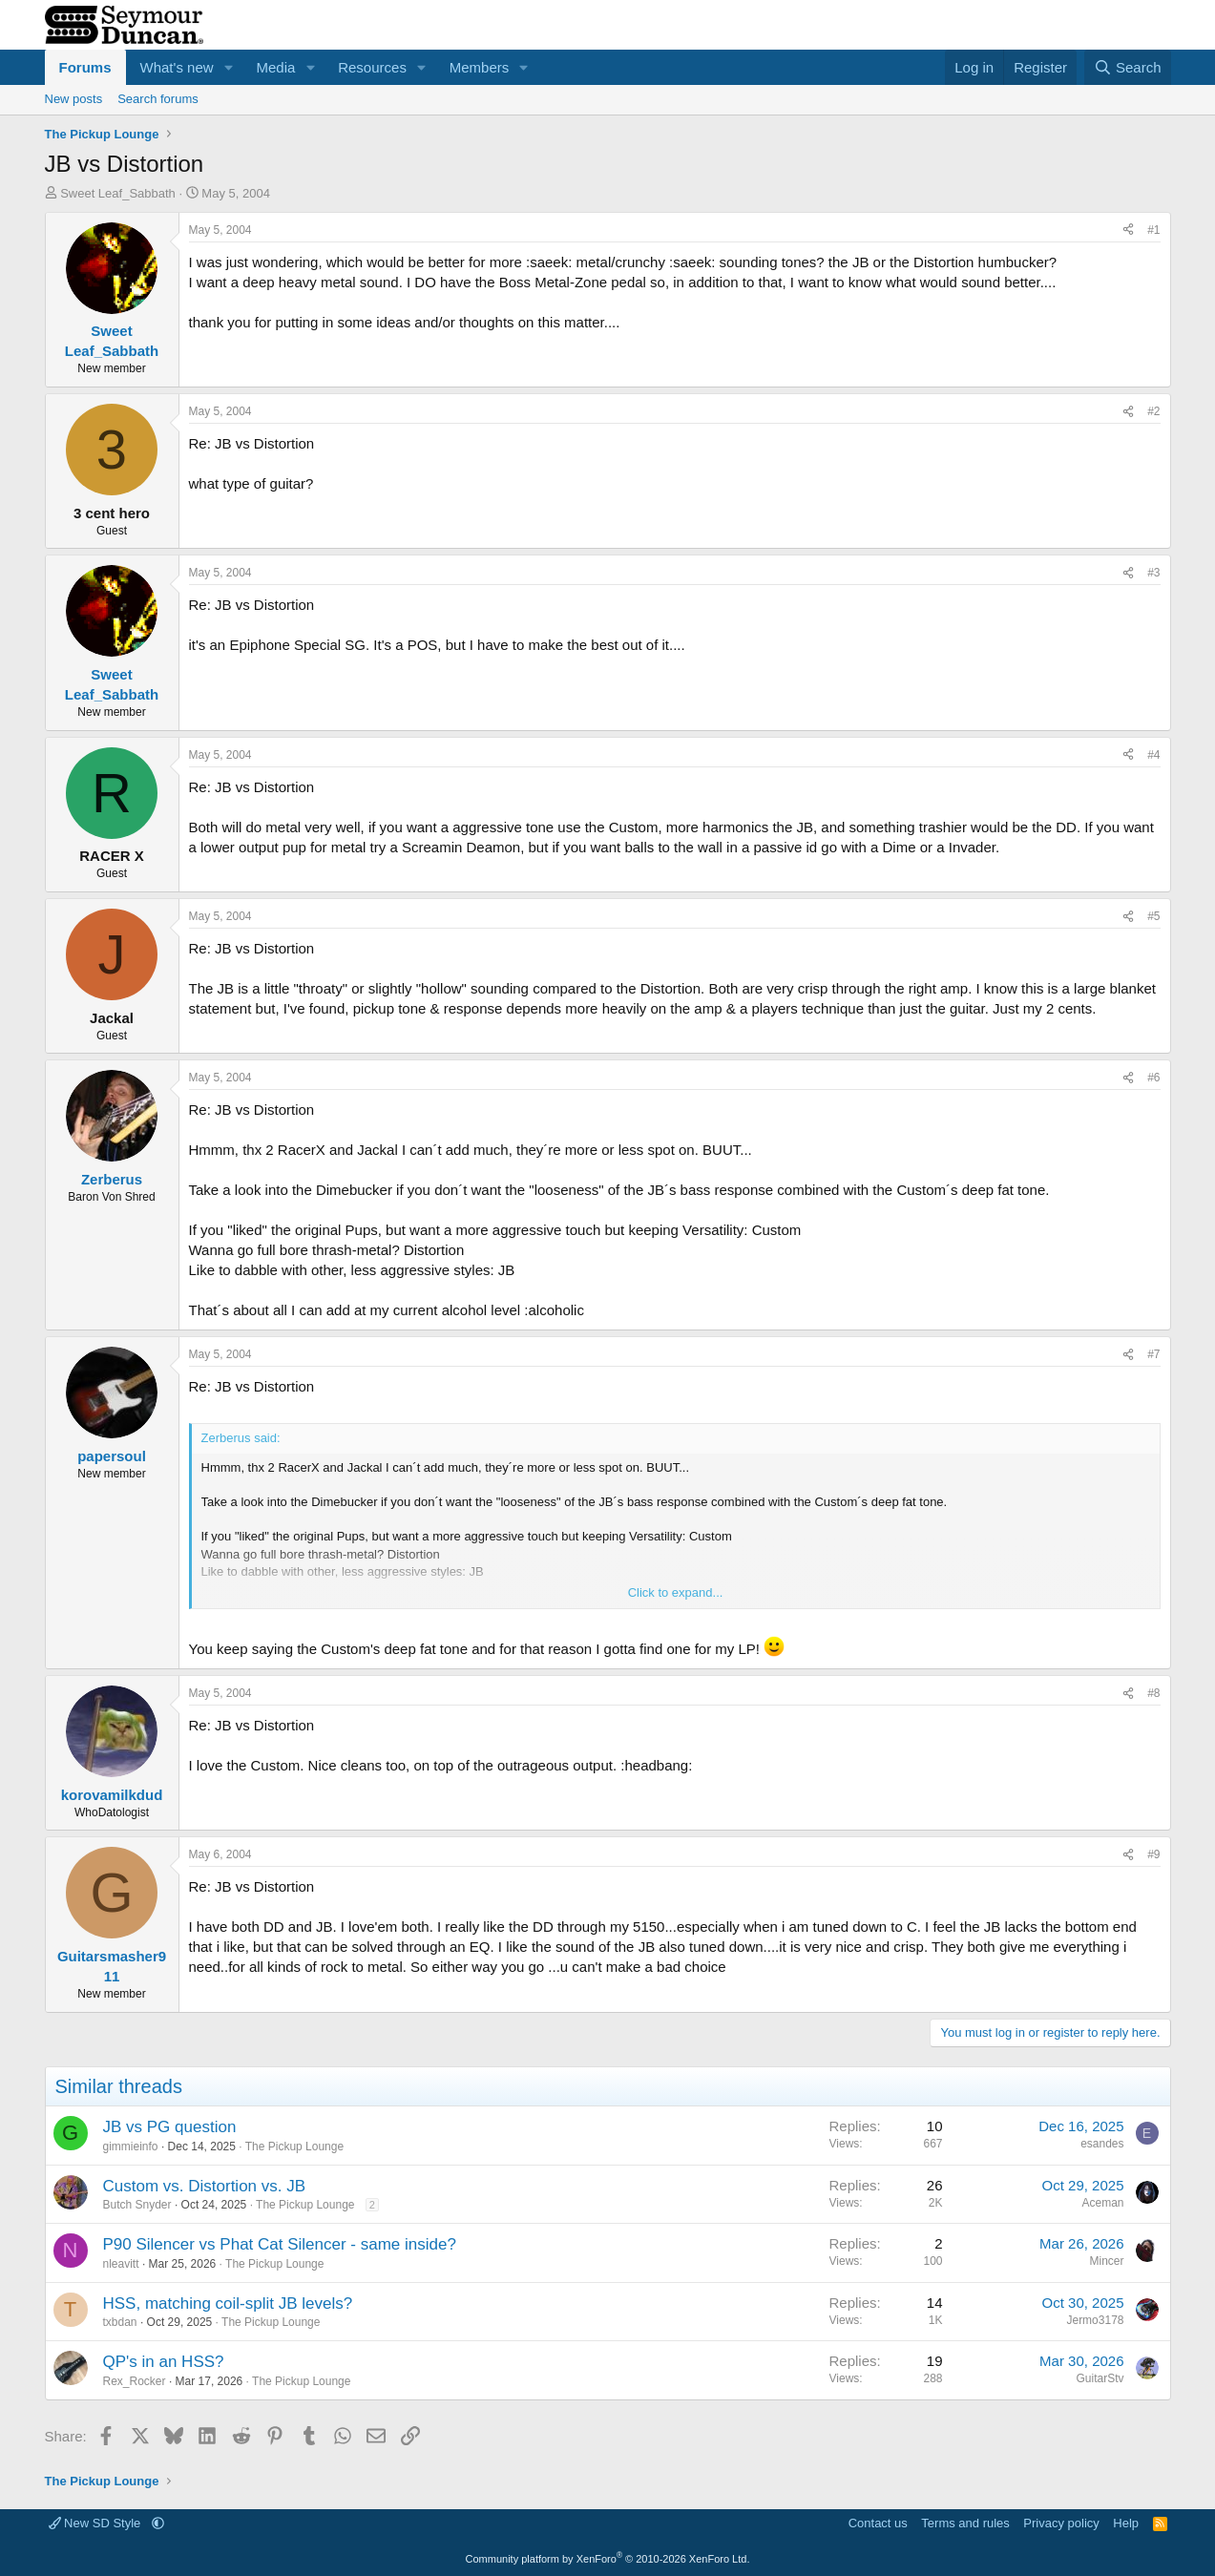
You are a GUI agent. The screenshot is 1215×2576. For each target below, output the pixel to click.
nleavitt (121, 2264)
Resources (372, 67)
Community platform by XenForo (608, 2559)
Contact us (878, 2523)
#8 (1153, 1693)
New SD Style (96, 2523)
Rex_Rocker (134, 2381)
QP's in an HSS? (163, 2362)
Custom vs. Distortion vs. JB (204, 2186)
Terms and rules (965, 2523)
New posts (74, 99)
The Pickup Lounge (294, 2146)
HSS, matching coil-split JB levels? (228, 2303)
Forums (85, 67)
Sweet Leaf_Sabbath (118, 193)
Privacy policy (1061, 2523)
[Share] (1128, 230)
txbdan (120, 2322)
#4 (1153, 755)
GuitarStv (1099, 2378)
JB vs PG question (170, 2127)
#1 (1153, 230)
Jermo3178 (1094, 2320)
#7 (1153, 1354)
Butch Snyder (137, 2204)
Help (1126, 2523)
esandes (1101, 2143)
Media (275, 67)
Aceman (1102, 2202)
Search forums (158, 99)
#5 (1153, 916)
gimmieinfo (130, 2146)
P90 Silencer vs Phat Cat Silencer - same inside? (279, 2244)
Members (480, 67)
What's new (177, 67)
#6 (1153, 1077)
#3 (1153, 572)
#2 (1153, 411)
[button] (228, 67)
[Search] (1127, 67)
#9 (1153, 1854)
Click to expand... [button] (675, 1592)
